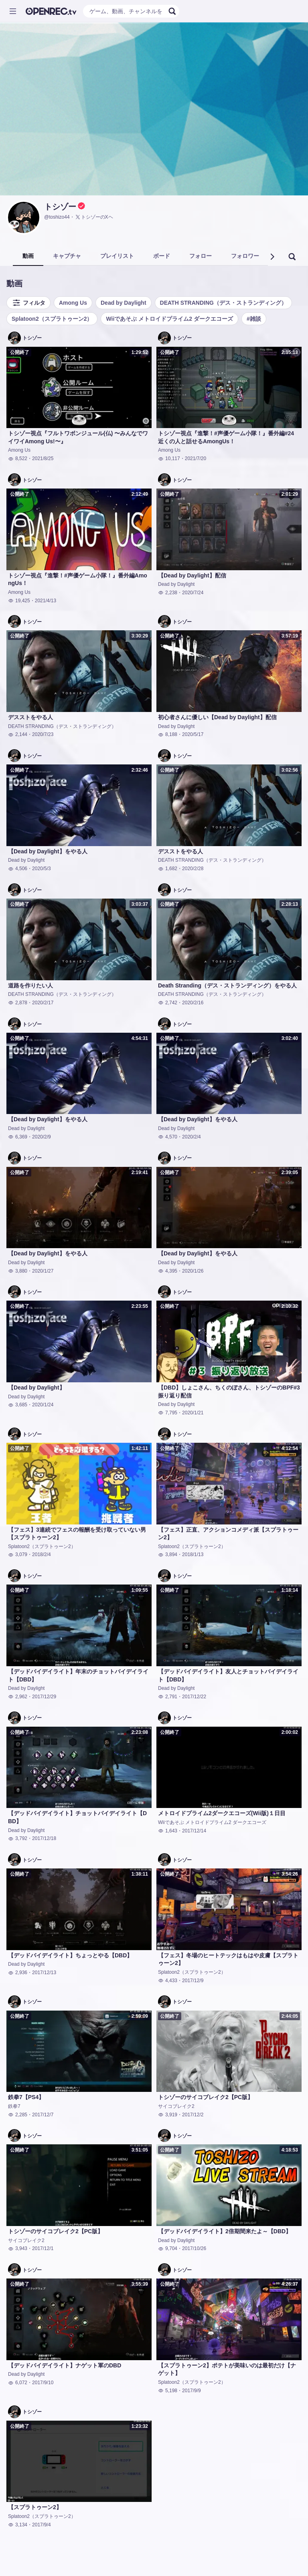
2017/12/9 (192, 1980)
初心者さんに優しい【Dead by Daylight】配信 (217, 717)
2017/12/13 (44, 1972)
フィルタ (28, 303)
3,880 (17, 1271)
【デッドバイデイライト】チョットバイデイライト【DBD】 (77, 1817)
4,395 (167, 1271)
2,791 (167, 1696)
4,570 (167, 1137)
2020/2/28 (192, 868)
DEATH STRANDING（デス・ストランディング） (223, 303)
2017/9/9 (191, 2390)
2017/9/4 (41, 2525)
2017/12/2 (192, 2115)
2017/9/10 (42, 2382)
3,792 (17, 1838)
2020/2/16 (192, 1002)
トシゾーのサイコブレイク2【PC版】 (205, 2097)
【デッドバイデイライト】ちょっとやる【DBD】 (70, 1955)
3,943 (17, 2248)
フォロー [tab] (200, 256)
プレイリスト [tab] (117, 256)
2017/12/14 (194, 1831)
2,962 (17, 1696)
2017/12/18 (44, 1838)
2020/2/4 (191, 1137)
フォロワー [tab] (245, 256)
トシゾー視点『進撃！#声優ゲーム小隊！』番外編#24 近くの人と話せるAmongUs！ (226, 437)
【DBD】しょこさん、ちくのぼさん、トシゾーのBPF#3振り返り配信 (229, 1391)
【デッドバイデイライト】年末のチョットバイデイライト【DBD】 (78, 1675)
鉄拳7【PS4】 (26, 2097)
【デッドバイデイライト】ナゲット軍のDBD (64, 2365)
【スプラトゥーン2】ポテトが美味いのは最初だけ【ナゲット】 (227, 2369)
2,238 (167, 592)
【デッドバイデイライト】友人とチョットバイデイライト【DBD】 (228, 1675)
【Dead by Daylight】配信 (192, 575)
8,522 (17, 458)
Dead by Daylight (123, 303)
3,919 (167, 2115)
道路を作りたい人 (30, 985)
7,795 (167, 1413)
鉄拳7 (14, 2106)
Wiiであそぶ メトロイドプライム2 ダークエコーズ (169, 319)
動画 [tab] (28, 256)
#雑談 (254, 319)
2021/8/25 (42, 458)
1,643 (167, 1831)
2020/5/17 (192, 734)
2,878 (17, 1002)
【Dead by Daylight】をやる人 (47, 851)
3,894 (167, 1554)
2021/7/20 (195, 458)
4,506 (17, 868)
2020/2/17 (42, 1002)
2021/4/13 (45, 600)
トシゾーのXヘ (94, 217)
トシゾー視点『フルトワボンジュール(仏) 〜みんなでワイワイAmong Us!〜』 (78, 437)
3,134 (17, 2525)
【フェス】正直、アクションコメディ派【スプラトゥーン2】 (228, 1533)
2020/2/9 (41, 1137)
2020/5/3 (41, 868)
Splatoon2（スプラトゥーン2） (52, 319)
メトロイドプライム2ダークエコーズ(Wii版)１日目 (222, 1813)
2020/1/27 (42, 1271)
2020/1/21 (192, 1413)
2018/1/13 (192, 1554)
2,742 (167, 1002)
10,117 (169, 458)
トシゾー (60, 206)
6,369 (17, 1137)
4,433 (167, 1980)
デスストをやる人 (30, 717)
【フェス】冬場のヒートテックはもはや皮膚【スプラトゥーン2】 (228, 1959)
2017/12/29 (44, 1696)
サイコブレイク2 (176, 2106)
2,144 (17, 734)
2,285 (17, 2115)
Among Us (73, 303)
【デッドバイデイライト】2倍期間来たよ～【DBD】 (224, 2231)
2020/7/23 (42, 734)
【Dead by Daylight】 (36, 1387)
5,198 (167, 2390)
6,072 (17, 2382)
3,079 (17, 1554)
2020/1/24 (42, 1405)
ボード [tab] (161, 256)
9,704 (167, 2248)
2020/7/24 (192, 592)
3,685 (17, 1405)
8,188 (167, 734)
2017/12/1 (42, 2248)
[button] (272, 256)
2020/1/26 (192, 1271)
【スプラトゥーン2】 (35, 2507)
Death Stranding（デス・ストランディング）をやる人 (227, 985)
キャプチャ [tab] (67, 256)
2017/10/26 (194, 2248)
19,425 (19, 600)
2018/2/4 (41, 1554)
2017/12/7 (42, 2115)
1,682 (167, 868)
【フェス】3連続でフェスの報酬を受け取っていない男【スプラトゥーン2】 (77, 1533)
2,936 (17, 1972)
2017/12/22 (194, 1696)
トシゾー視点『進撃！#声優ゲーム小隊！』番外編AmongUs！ (77, 579)
